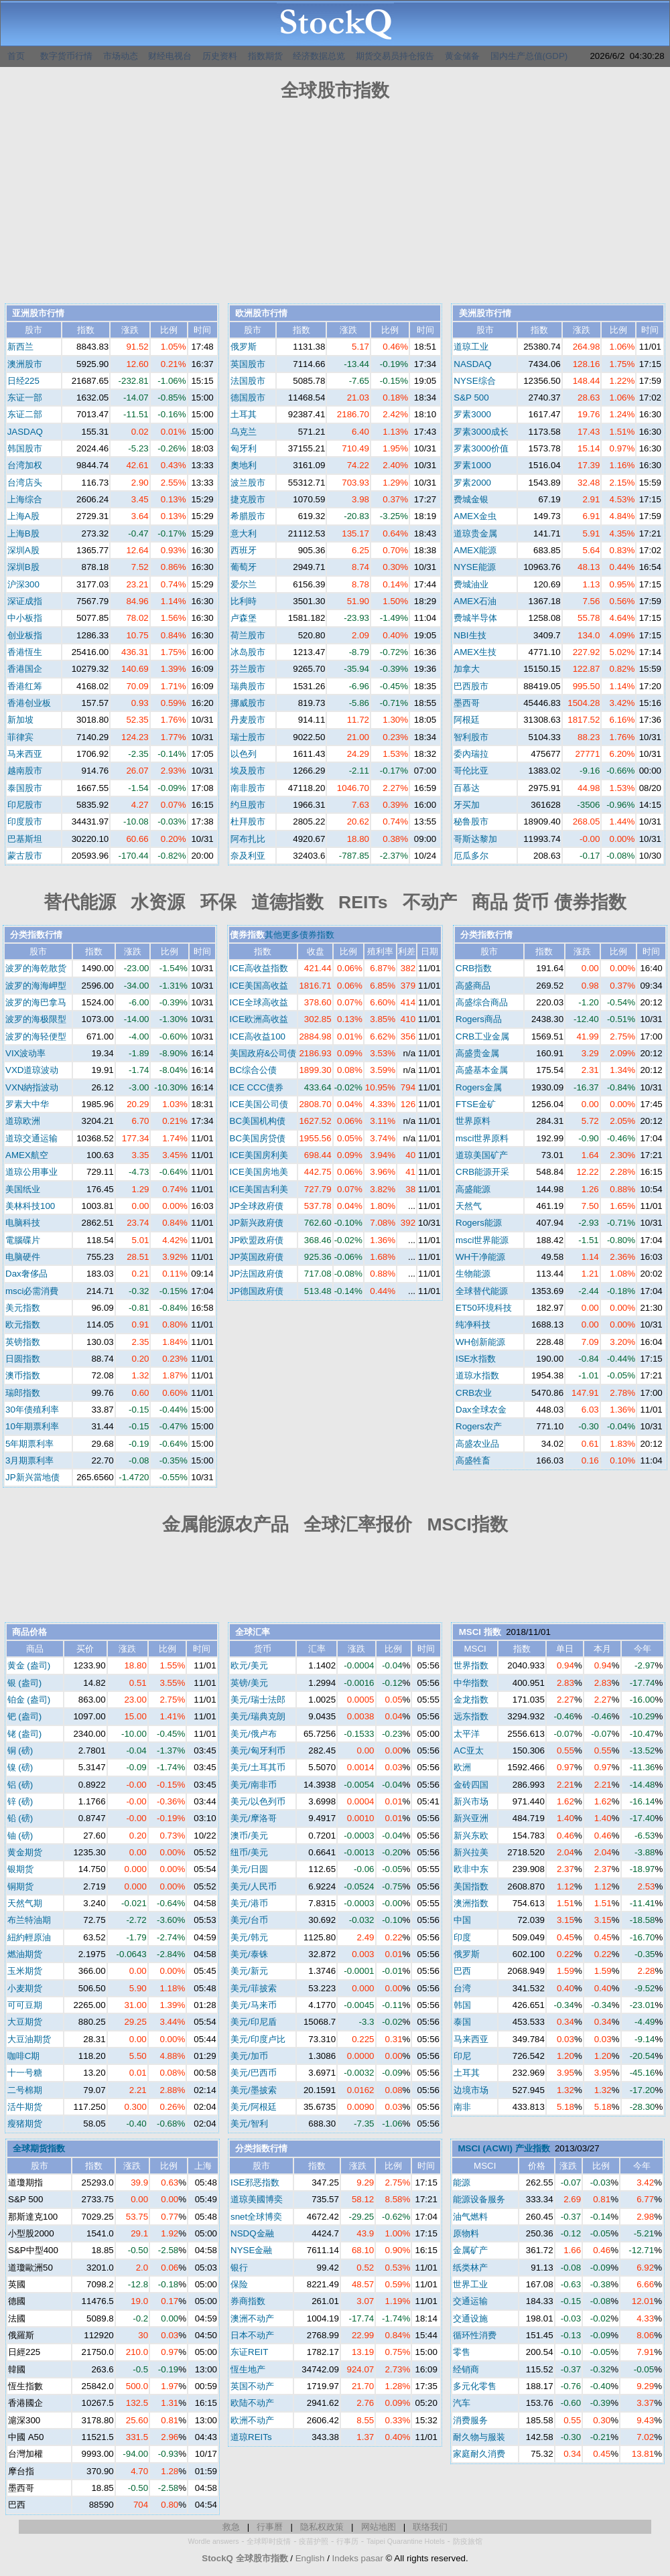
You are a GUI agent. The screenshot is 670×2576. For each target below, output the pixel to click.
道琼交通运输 (31, 1138)
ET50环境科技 (484, 1308)
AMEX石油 (475, 601)
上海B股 (23, 533)
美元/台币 (249, 1920)
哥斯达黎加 (475, 839)
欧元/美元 (249, 1665)
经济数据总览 (319, 56)
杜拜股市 (247, 821)
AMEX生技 (475, 652)
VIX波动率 (25, 1053)
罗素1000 (472, 465)
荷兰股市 (247, 635)
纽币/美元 (249, 1852)
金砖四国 (471, 1785)
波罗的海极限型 (35, 1019)
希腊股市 (247, 516)
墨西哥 (467, 703)
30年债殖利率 (32, 1410)
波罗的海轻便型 (35, 1036)
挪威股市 (247, 703)
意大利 (243, 533)
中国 (462, 1920)
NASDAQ (472, 364)
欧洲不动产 (252, 2420)
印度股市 (24, 821)
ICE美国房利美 (259, 1155)
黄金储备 (462, 56)
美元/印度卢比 (257, 2039)
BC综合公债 (253, 1070)
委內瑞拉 (471, 754)
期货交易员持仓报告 (395, 56)
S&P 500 (471, 397)
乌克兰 (243, 432)
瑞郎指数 (22, 1393)
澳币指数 (22, 1375)
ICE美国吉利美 (259, 1189)
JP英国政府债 (257, 1257)
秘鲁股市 (471, 821)
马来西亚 (24, 754)
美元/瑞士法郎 (257, 1700)
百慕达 (467, 788)
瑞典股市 (247, 686)
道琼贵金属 (475, 533)
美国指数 (471, 1886)
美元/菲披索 (253, 1988)
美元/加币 (249, 2056)
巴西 (462, 1971)
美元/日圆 (249, 1869)
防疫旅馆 (467, 2541)
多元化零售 (474, 2386)
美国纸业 (22, 1189)
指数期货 (265, 56)
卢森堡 (243, 618)
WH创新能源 (480, 1342)
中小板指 (24, 618)
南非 (462, 2107)
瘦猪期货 (24, 2124)
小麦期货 (24, 1988)
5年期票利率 (29, 1444)
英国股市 (247, 364)
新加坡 (20, 720)
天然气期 (24, 1903)
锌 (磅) (20, 1801)
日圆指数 (22, 1359)
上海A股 (23, 516)
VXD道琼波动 (31, 1070)
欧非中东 (471, 1869)
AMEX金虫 (475, 516)
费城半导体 (475, 618)
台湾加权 (24, 465)
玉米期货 (24, 1971)
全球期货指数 (39, 2148)
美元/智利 (249, 2124)
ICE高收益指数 (259, 968)
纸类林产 (470, 2268)
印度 (462, 1937)
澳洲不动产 (252, 2318)
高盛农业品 (477, 1444)
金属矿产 (470, 2250)
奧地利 (243, 465)
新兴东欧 (471, 1836)
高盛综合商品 (482, 1002)
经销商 (466, 2369)
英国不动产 (252, 2386)
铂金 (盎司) (29, 1700)
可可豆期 (24, 2005)
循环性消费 (474, 2335)
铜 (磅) (20, 1750)
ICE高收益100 (257, 1036)
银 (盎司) (24, 1683)
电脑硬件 (22, 1257)
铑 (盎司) (24, 1734)
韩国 (462, 2005)
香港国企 (24, 669)
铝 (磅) (20, 1785)
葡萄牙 (243, 567)
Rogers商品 (479, 1019)
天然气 (469, 1206)
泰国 (462, 2022)
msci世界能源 (482, 1240)
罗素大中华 (27, 1104)
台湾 (462, 1988)
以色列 (243, 754)
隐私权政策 (322, 2527)
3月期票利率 (29, 1460)
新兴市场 (471, 1801)
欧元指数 (22, 1324)
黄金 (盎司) (29, 1665)
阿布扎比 (247, 839)
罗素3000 (472, 414)
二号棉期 (24, 2090)
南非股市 (247, 788)
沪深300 (23, 584)
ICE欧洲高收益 (259, 1019)
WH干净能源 (480, 1257)
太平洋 (467, 1734)
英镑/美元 (249, 1683)
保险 (239, 2284)
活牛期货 (24, 2107)
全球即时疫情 (269, 2541)
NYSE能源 (474, 567)
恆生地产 (247, 2369)
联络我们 (430, 2527)
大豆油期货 (29, 2039)
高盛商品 (473, 986)
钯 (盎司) (24, 1716)
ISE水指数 (476, 1359)
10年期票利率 (32, 1426)
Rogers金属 (479, 1087)
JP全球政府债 (257, 1206)
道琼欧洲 (22, 1121)
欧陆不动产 (252, 2403)
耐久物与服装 (479, 2437)
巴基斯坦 (24, 839)
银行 (239, 2268)
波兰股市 (247, 483)
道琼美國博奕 (256, 2199)
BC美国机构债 (258, 1121)
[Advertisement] (335, 204)
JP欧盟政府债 (257, 1240)
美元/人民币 (253, 1886)
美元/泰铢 (249, 1954)
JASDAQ (25, 432)
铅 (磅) (20, 1818)
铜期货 (20, 1886)
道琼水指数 (477, 1375)
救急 (231, 2527)
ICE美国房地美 (259, 1172)
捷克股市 (247, 499)
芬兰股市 (247, 669)
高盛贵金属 (477, 1053)
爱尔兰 (243, 584)
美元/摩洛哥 (253, 1818)
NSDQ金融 (252, 2233)
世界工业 (470, 2284)
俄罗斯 (243, 347)
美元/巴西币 (253, 2073)
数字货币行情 (66, 56)
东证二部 (24, 414)
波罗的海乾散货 (35, 968)
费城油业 (471, 584)
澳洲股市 (24, 364)
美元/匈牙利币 (257, 1750)
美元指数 (22, 1308)
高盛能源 (473, 1189)
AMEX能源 (475, 550)
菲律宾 (20, 737)
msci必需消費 (31, 1291)
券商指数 (247, 2301)
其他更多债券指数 (299, 935)
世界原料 (473, 1121)
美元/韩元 (249, 1937)
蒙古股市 (24, 856)
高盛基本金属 (482, 1070)
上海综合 (24, 499)
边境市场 (471, 2090)
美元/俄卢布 (253, 1734)
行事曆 (270, 2527)
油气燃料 (470, 2217)
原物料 (466, 2233)
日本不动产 (252, 2335)
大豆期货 (24, 2022)
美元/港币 (249, 1903)
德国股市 (247, 397)
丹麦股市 (247, 720)
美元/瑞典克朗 (257, 1716)
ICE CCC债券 (257, 1087)
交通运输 (470, 2301)
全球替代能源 (482, 1291)
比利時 (243, 601)
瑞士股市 (247, 737)
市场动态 (120, 56)
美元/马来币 (253, 2005)
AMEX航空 (26, 1155)
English (310, 2558)
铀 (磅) (20, 1836)
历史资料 (219, 56)
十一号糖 (24, 2073)
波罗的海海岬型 (35, 986)
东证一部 (24, 397)
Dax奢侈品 (26, 1274)
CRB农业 (474, 1393)
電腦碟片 (22, 1240)
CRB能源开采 (482, 1172)
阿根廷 (467, 720)
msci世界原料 (482, 1138)
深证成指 (24, 601)
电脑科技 (22, 1223)
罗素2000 (472, 483)
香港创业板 (29, 703)
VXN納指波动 (31, 1087)
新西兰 (20, 347)
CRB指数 (474, 968)
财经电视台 (170, 56)
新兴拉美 (471, 1852)
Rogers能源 (479, 1223)
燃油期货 (24, 1954)
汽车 (461, 2403)
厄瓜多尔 (471, 856)
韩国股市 (24, 448)
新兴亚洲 (471, 1818)
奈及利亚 (247, 856)
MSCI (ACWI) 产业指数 (503, 2148)
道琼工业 (471, 347)
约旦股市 (247, 805)
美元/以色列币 (257, 1801)
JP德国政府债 (257, 1291)
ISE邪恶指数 (254, 2182)
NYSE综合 (474, 381)
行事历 (347, 2541)
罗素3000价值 (481, 448)
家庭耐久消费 (479, 2454)
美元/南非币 (253, 1785)
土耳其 (243, 414)
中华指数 (471, 1683)
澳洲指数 (471, 1903)
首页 (16, 56)
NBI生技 (470, 635)
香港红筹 (24, 686)
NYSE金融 (251, 2250)
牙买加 (467, 805)
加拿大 (467, 669)
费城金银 (471, 499)
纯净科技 (473, 1324)
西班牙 (243, 550)
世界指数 (471, 1665)
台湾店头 (24, 483)
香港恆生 (24, 652)
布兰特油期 (29, 1920)
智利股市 (471, 737)
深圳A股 (23, 550)
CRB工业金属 (482, 1036)
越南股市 (24, 771)
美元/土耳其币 (257, 1767)
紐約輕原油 (29, 1937)
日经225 (23, 381)
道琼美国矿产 (482, 1155)
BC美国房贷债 (258, 1138)
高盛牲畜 (473, 1460)
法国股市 (247, 381)
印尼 (462, 2056)
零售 (461, 2352)
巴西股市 (471, 686)
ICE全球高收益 (259, 1002)
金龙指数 (471, 1700)
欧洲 (462, 1767)
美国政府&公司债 (263, 1053)
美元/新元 (249, 1971)
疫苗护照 (313, 2541)
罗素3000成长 (481, 432)
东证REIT (249, 2352)
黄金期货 (24, 1852)
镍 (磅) (20, 1767)
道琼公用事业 (31, 1172)
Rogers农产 (479, 1426)
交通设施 (470, 2318)
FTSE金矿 (476, 1104)
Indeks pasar (357, 2558)
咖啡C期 (23, 2056)
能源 (461, 2182)
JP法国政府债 (257, 1274)
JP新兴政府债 (257, 1223)
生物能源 (473, 1274)
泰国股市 (24, 788)
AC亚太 (469, 1750)
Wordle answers (213, 2541)
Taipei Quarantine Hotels (405, 2541)
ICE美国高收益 (259, 986)
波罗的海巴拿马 (35, 1002)
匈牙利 (243, 448)
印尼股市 (24, 805)
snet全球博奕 (256, 2217)
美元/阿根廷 (253, 2107)
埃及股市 (247, 771)
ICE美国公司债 (259, 1104)
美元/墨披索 (253, 2090)
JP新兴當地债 (32, 1477)
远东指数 (471, 1716)
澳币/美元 (249, 1836)
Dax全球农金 (481, 1410)
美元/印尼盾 (253, 2022)
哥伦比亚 (471, 771)
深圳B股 (23, 567)
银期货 (20, 1869)
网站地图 (378, 2527)
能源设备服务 (479, 2199)
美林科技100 (30, 1206)
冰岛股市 (247, 652)
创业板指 (24, 635)
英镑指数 (22, 1342)
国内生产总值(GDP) (529, 56)
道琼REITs (251, 2437)
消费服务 (470, 2420)
